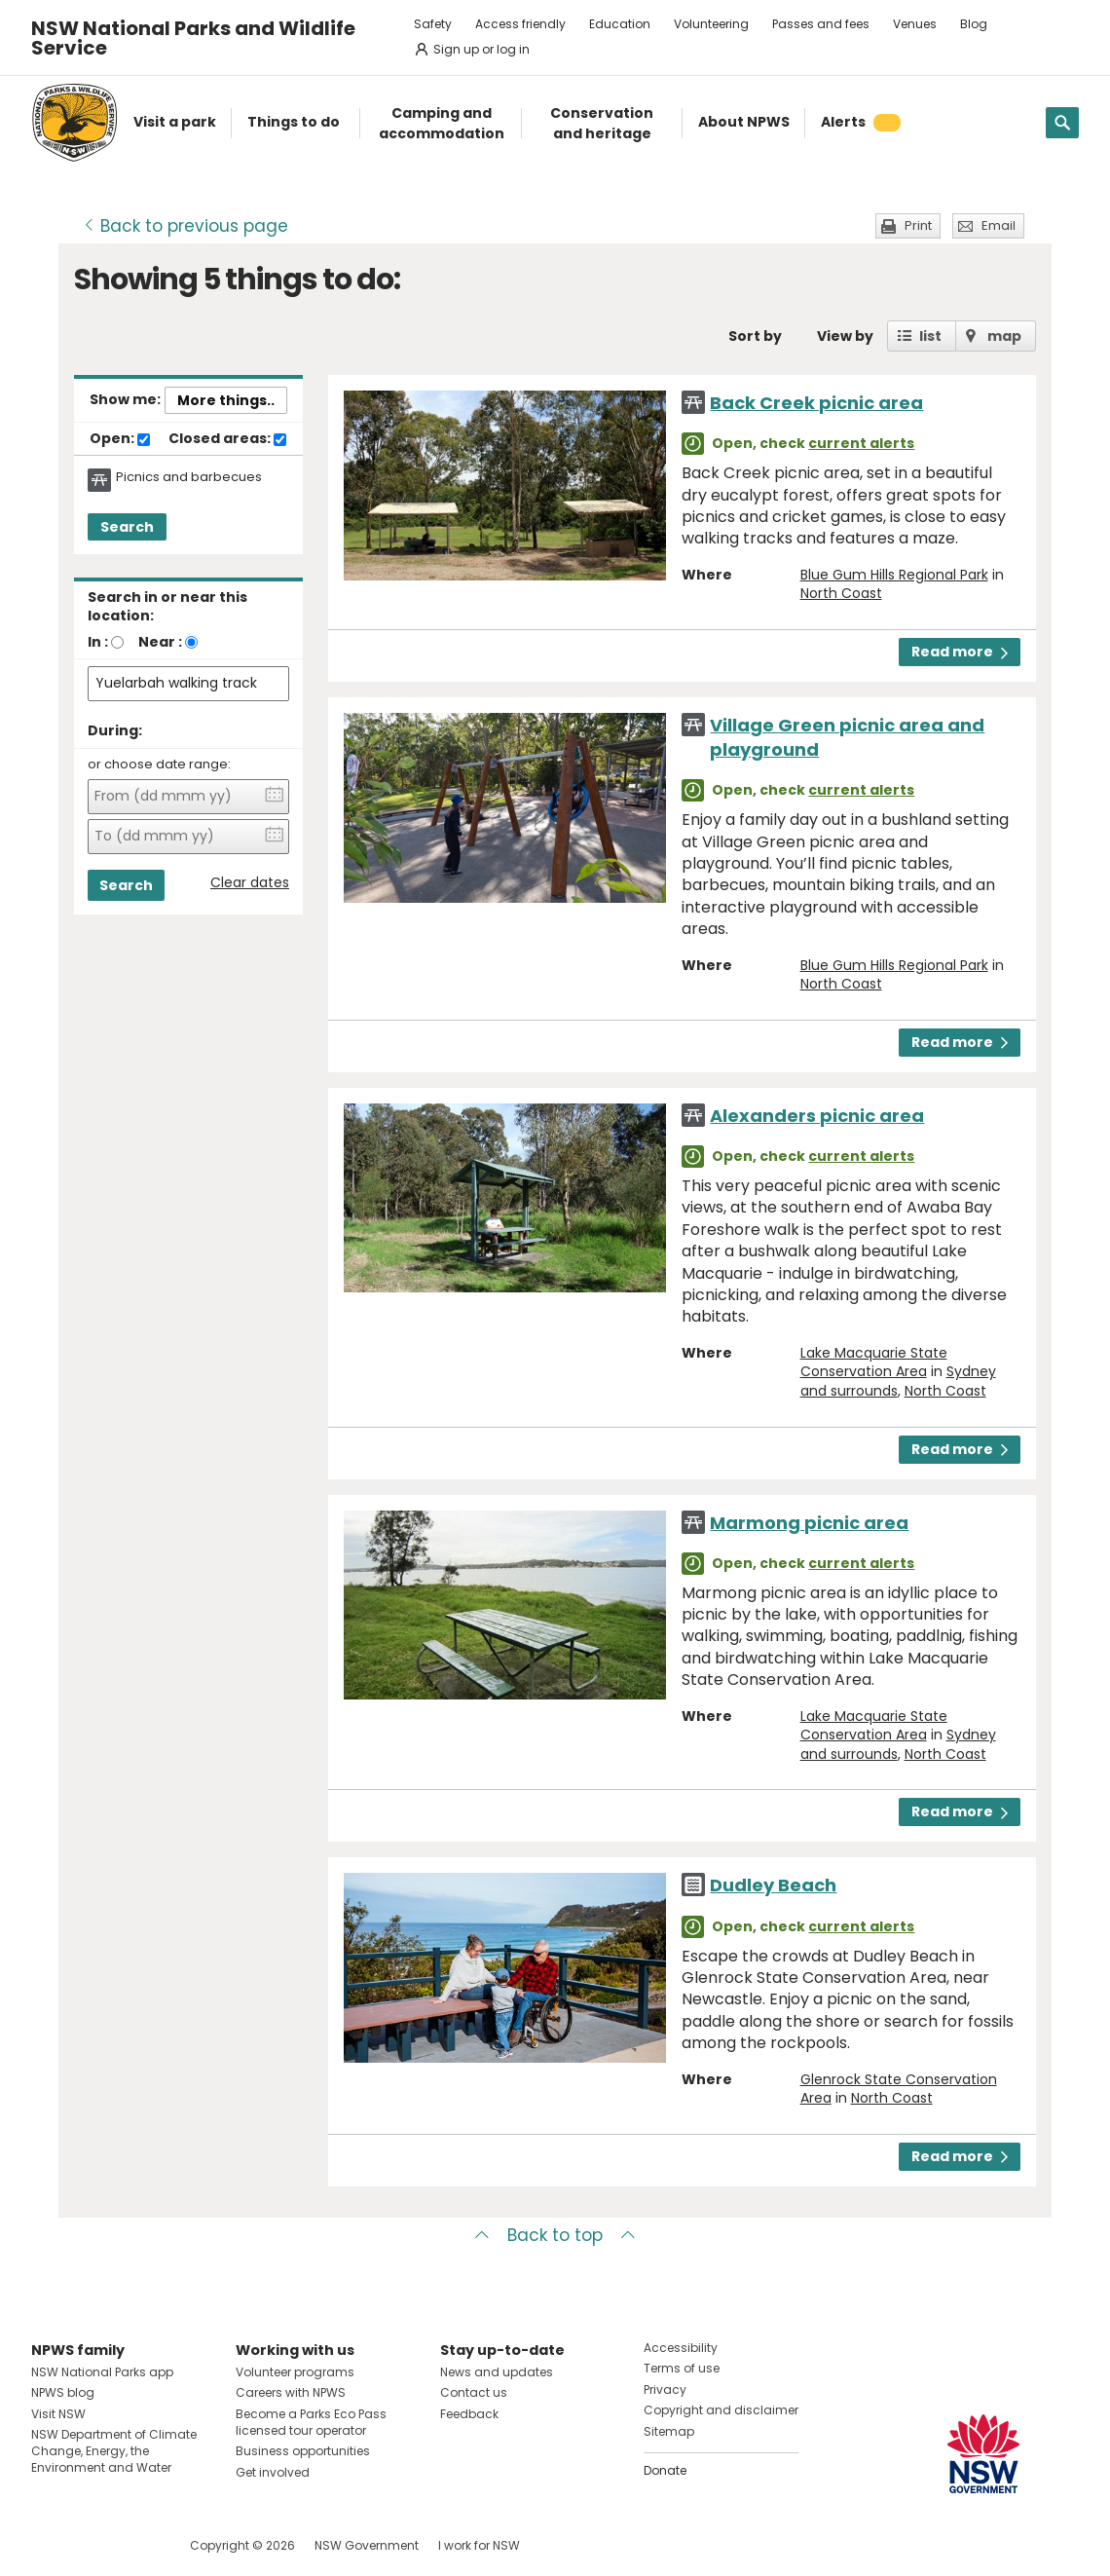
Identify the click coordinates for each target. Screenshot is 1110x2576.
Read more (959, 651)
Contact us (473, 2392)
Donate (665, 2470)
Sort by (755, 336)
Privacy (665, 2389)
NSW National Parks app (102, 2372)
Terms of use (682, 2368)
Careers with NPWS (291, 2392)
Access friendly (520, 24)
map (1004, 336)
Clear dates (249, 883)
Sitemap (669, 2431)
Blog (973, 24)
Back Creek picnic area (816, 403)
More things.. (226, 400)
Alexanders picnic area (817, 1115)
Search (127, 527)
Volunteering (711, 24)
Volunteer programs (295, 2372)
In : (98, 642)
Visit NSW (58, 2414)
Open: (120, 439)
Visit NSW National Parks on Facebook (49, 2545)
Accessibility (681, 2347)
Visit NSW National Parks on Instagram (91, 2545)
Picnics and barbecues (189, 477)
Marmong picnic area (809, 1523)
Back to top (555, 2235)
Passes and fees (821, 24)
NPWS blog (62, 2392)
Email (998, 225)
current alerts (861, 443)
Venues (915, 24)
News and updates (496, 2372)
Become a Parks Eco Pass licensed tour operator (311, 2422)
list (930, 336)
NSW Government (366, 2545)
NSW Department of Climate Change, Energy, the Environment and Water (114, 2451)
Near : (160, 642)
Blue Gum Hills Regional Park (894, 574)
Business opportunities (303, 2451)
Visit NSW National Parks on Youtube (133, 2545)
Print (918, 225)
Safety (433, 24)
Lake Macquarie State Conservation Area (873, 1362)
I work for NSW (479, 2545)
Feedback (469, 2414)
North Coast (841, 593)
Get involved (273, 2472)
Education (619, 24)
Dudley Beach (773, 1885)
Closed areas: (227, 439)
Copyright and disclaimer (721, 2410)
